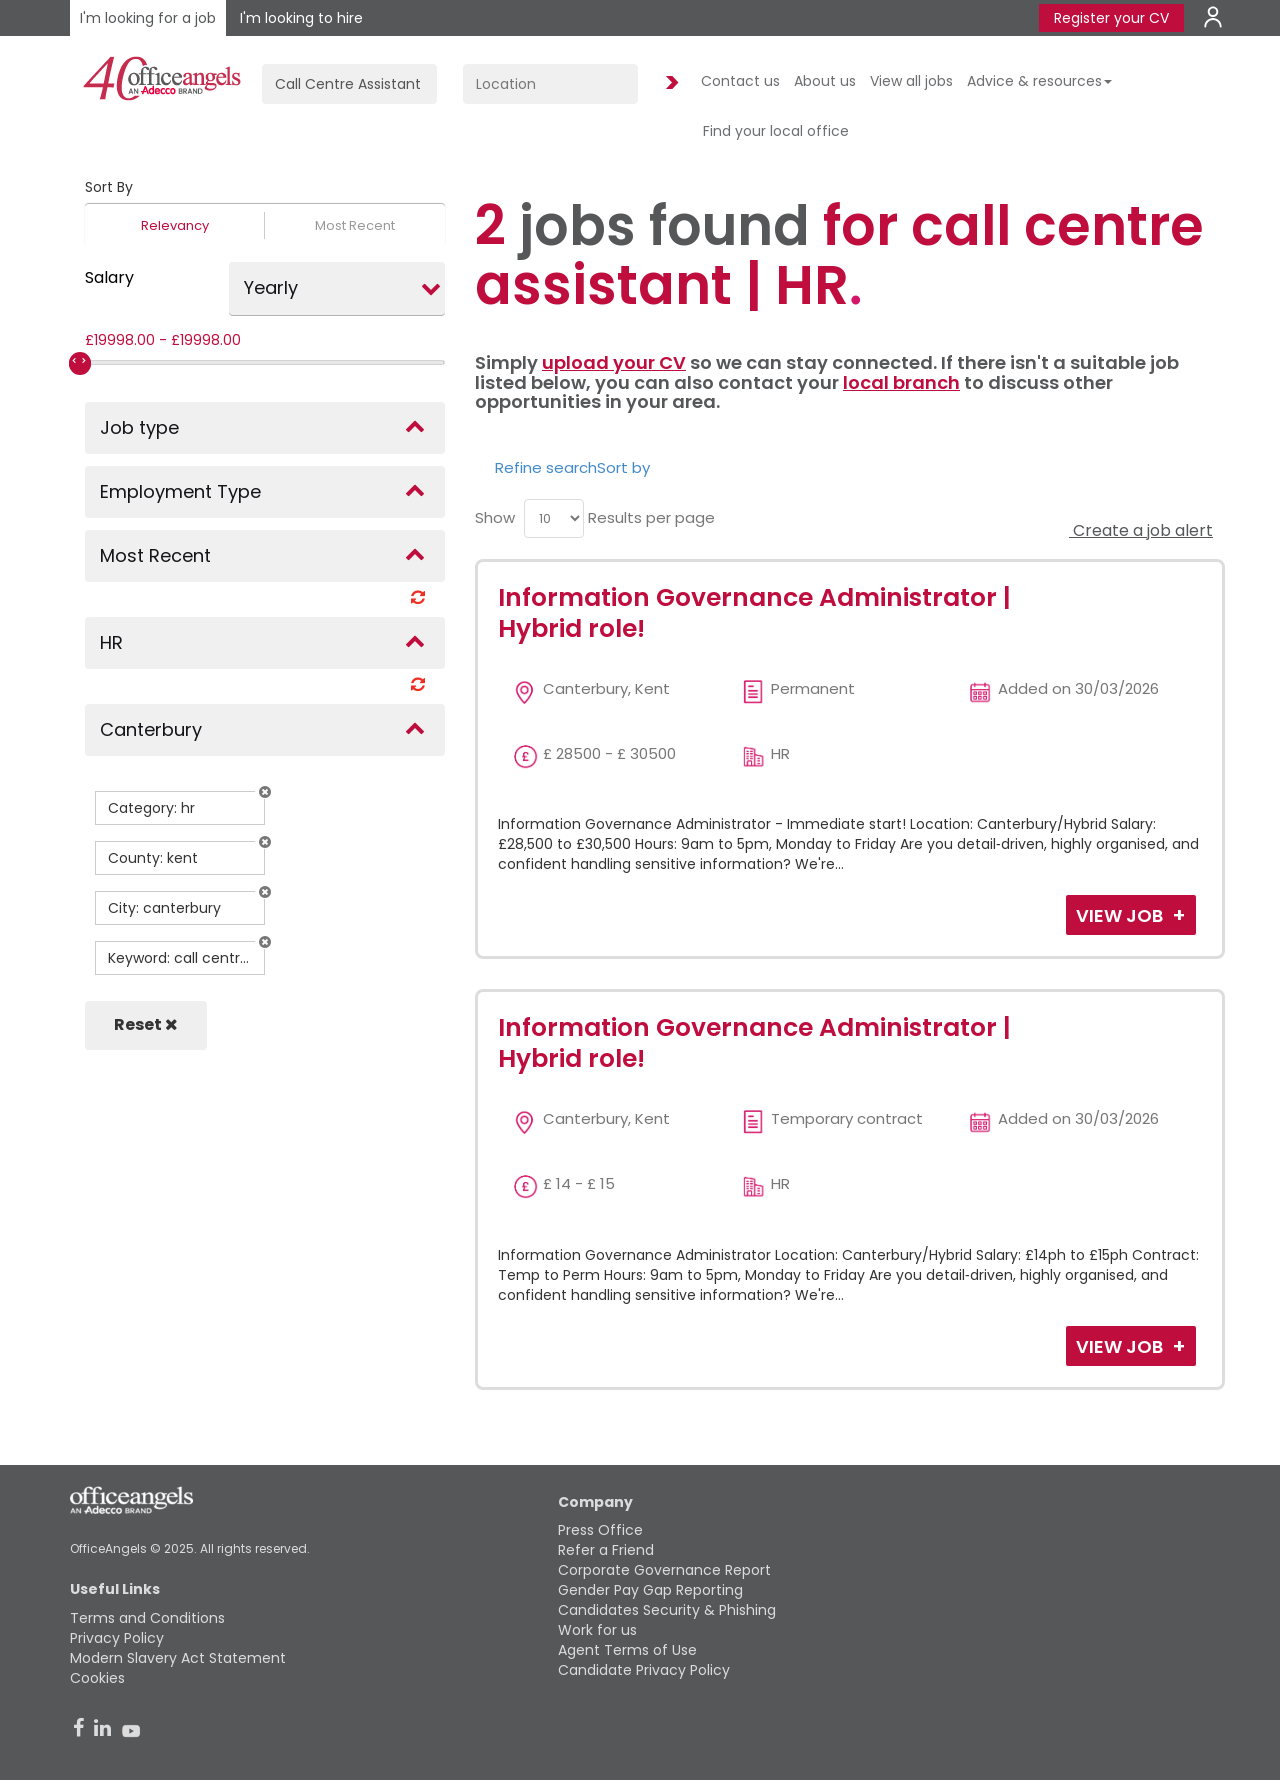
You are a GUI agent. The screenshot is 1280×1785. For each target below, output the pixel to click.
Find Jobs (669, 83)
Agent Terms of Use (627, 1650)
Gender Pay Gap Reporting (650, 1590)
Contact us (740, 81)
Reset (146, 1024)
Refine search (546, 467)
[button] (265, 792)
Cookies (97, 1678)
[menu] (554, 518)
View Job (1121, 915)
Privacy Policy (117, 1638)
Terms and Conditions (147, 1618)
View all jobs (911, 81)
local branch (901, 382)
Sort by (623, 467)
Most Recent (355, 225)
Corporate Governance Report (664, 1570)
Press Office (600, 1530)
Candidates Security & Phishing (667, 1610)
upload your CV (614, 362)
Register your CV (1111, 18)
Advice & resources (1039, 81)
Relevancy (175, 225)
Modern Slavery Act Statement (178, 1658)
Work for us (597, 1630)
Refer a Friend (606, 1550)
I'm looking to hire (301, 18)
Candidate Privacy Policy (644, 1670)
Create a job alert (1141, 530)
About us (825, 81)
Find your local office (776, 131)
